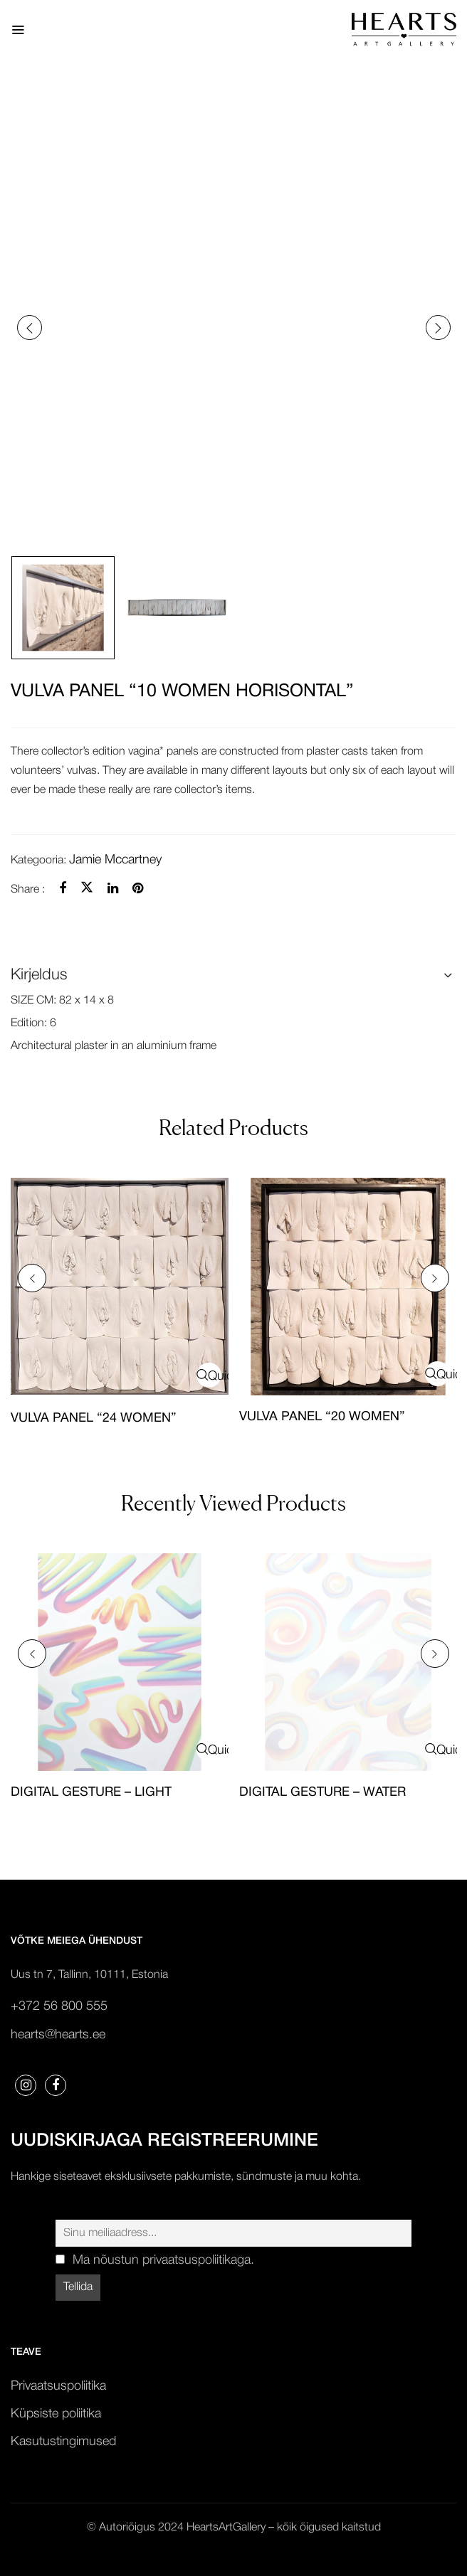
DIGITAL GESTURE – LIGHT (91, 1793)
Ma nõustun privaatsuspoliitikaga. (163, 2260)
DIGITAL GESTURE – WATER (322, 1793)
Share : (28, 890)
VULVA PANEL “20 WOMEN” (322, 1417)
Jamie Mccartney (115, 860)
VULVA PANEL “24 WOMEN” (94, 1418)
